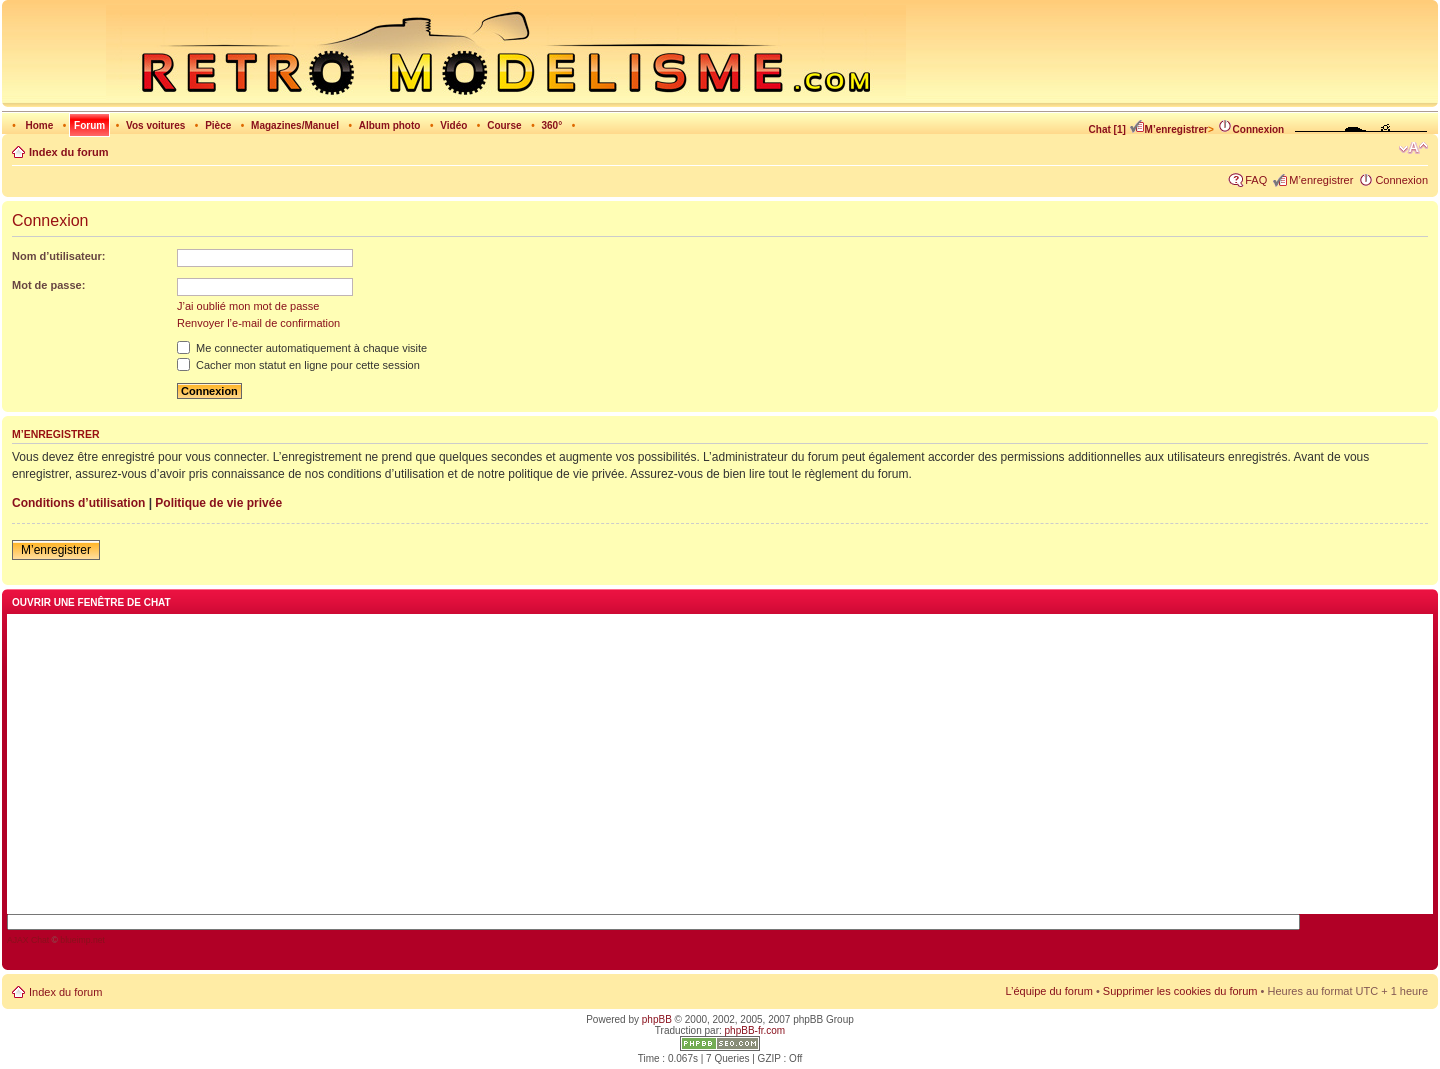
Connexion (1251, 129)
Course (504, 125)
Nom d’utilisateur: (59, 256)
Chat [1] (1107, 129)
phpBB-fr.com (755, 1030)
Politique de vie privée (218, 503)
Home (39, 125)
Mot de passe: (48, 285)
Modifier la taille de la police (1413, 148)
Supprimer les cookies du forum (1180, 991)
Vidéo (453, 125)
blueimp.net (82, 940)
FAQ (1256, 180)
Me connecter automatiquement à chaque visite (302, 348)
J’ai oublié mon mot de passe (248, 306)
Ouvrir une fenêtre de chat (91, 602)
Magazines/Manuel (295, 125)
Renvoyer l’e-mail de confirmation (258, 323)
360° (551, 125)
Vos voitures (155, 125)
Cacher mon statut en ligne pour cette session (298, 365)
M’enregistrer (1168, 129)
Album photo (390, 125)
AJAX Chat (28, 940)
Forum (89, 125)
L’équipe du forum (1048, 991)
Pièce (218, 125)
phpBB (657, 1019)
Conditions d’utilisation (78, 503)
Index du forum (68, 152)
